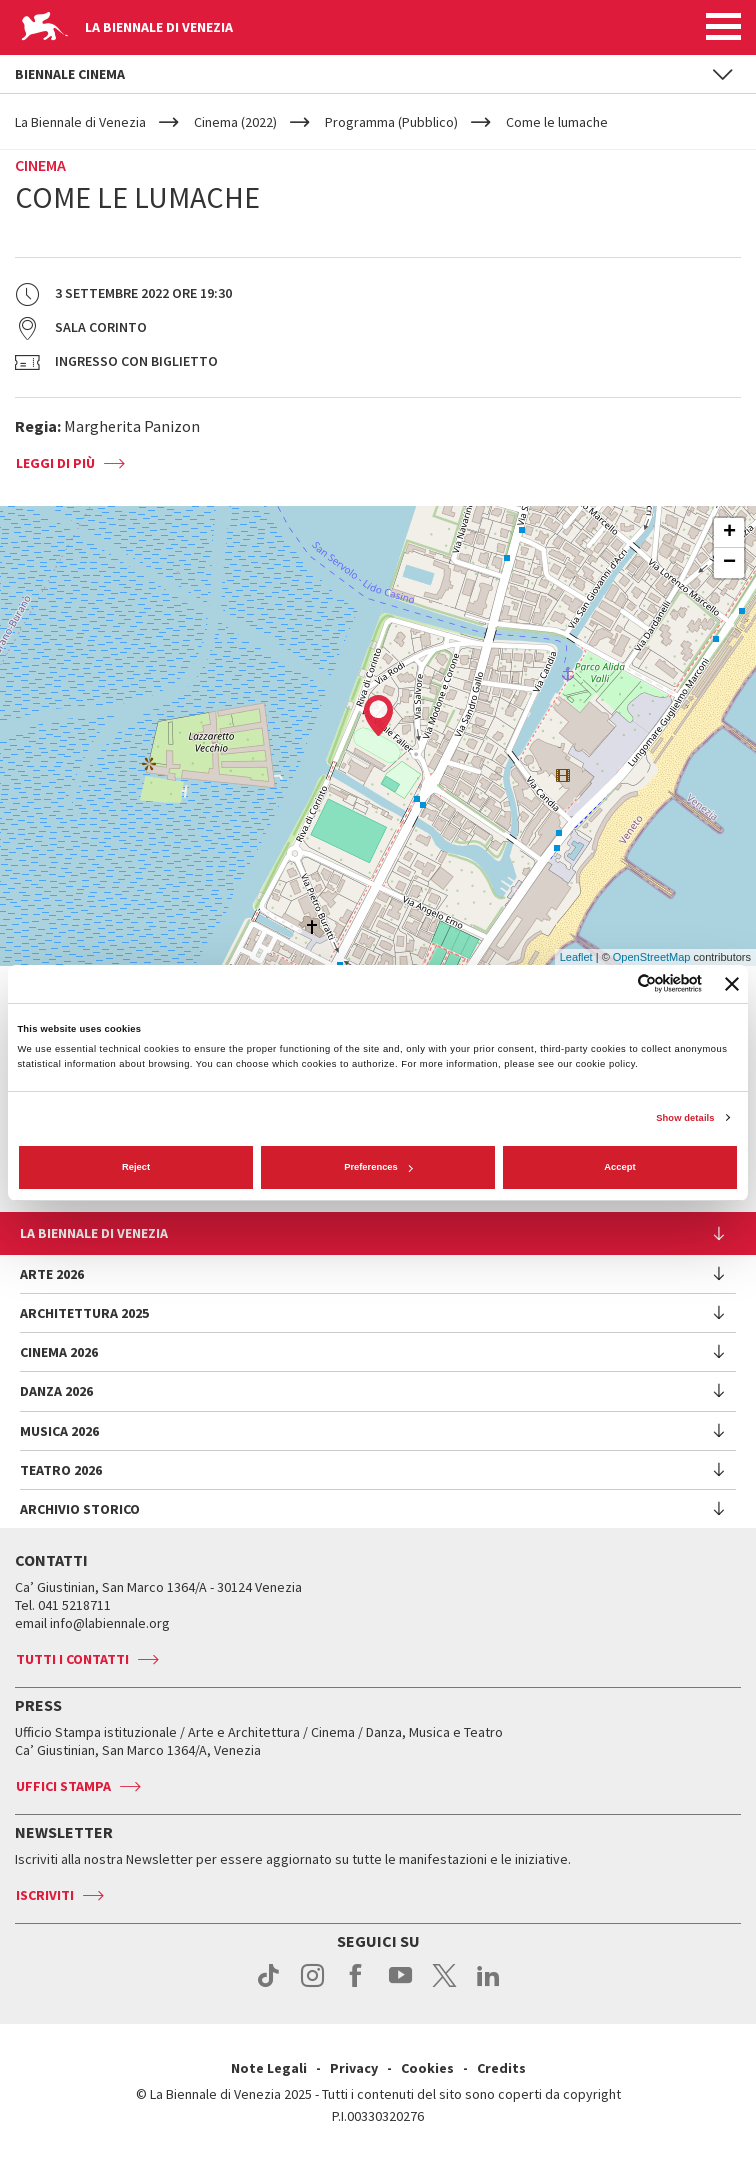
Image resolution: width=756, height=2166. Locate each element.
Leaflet (576, 957)
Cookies (427, 2068)
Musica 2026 (59, 1431)
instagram (312, 1986)
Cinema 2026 (59, 1352)
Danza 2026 (56, 1391)
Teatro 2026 (61, 1470)
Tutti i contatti (72, 1659)
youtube (400, 1986)
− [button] (729, 563)
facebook (356, 1986)
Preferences (378, 1167)
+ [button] (729, 533)
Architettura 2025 (84, 1313)
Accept (619, 1167)
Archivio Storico (80, 1509)
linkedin (488, 1986)
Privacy (354, 2068)
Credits (501, 2068)
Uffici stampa (63, 1786)
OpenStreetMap (652, 957)
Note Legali (269, 2068)
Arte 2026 (52, 1274)
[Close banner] (732, 984)
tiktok (268, 1986)
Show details (685, 1118)
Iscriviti (45, 1895)
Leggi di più (55, 463)
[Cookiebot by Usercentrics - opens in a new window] (614, 983)
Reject (136, 1167)
